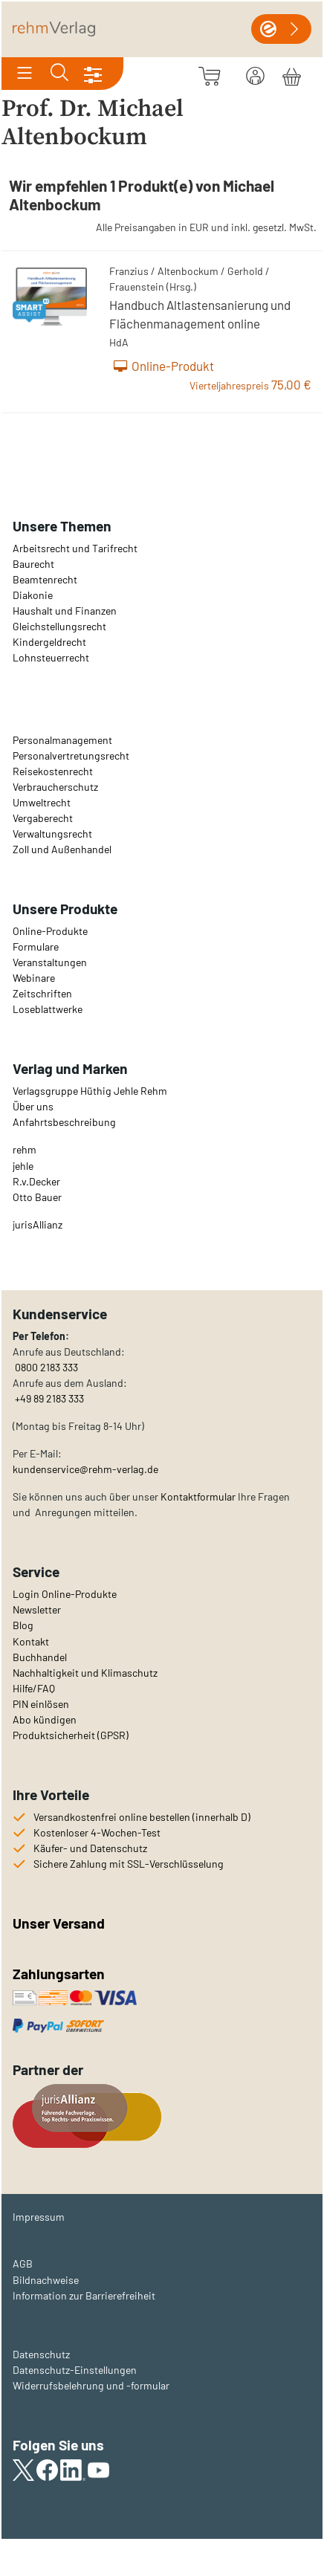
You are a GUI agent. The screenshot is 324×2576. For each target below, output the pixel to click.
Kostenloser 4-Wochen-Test (97, 1832)
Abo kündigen (45, 1719)
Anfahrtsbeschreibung (64, 1122)
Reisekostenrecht (53, 771)
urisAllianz (38, 1224)
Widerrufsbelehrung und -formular (91, 2385)
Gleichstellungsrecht (59, 626)
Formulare (36, 946)
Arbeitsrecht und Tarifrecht (75, 548)
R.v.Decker (36, 1181)
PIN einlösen (41, 1704)
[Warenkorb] (292, 74)
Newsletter (37, 1609)
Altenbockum (188, 271)
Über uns (33, 1106)
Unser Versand (59, 1923)
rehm (24, 1149)
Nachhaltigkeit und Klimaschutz (85, 1672)
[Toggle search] (59, 73)
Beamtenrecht (45, 579)
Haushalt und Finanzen (65, 610)
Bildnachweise (46, 2280)
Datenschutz (41, 2354)
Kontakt (31, 1641)
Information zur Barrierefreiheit (84, 2295)
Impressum (39, 2216)
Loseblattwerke (47, 1009)
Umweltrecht (42, 802)
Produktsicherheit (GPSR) (71, 1735)
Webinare (34, 977)
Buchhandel (40, 1657)
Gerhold (245, 271)
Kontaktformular (198, 1496)
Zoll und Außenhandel (62, 849)
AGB (23, 2263)
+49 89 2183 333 (49, 1398)
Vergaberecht (43, 818)
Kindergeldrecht (49, 641)
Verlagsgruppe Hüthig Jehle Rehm (90, 1090)
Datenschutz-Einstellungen (75, 2369)
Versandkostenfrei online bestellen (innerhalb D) (141, 1816)
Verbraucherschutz (55, 786)
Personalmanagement (62, 740)
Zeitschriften (42, 993)
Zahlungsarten (60, 1973)
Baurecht (33, 563)
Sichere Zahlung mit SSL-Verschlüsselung (128, 1863)
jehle (23, 1165)
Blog (23, 1625)
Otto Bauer (37, 1197)
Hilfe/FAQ (34, 1688)
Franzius (129, 271)
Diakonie (33, 595)
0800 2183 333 (45, 1367)
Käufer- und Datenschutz (90, 1848)
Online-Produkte (50, 931)
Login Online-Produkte (65, 1594)
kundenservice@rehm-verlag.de (85, 1469)
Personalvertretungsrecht (71, 755)
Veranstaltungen (50, 962)
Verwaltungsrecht (52, 833)
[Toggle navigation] (24, 73)
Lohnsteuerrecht (51, 657)
